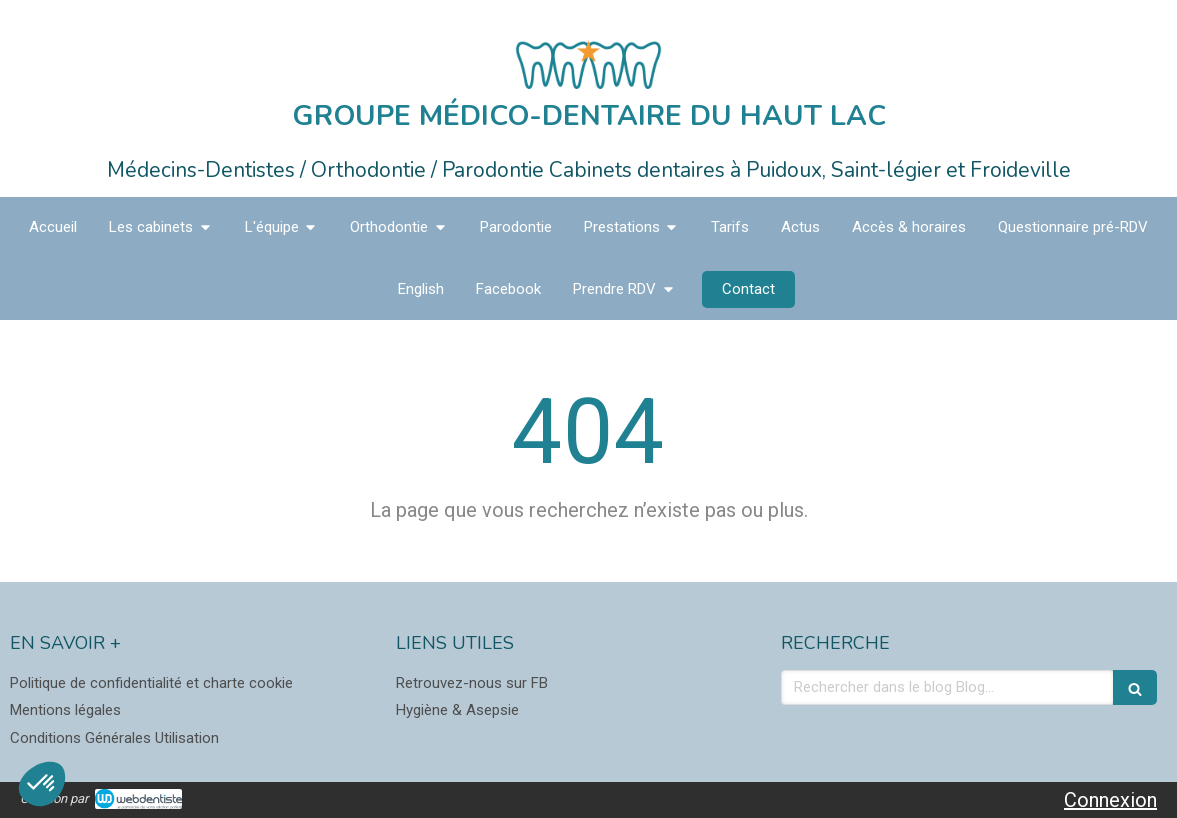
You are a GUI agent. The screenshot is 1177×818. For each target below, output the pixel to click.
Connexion (1110, 800)
